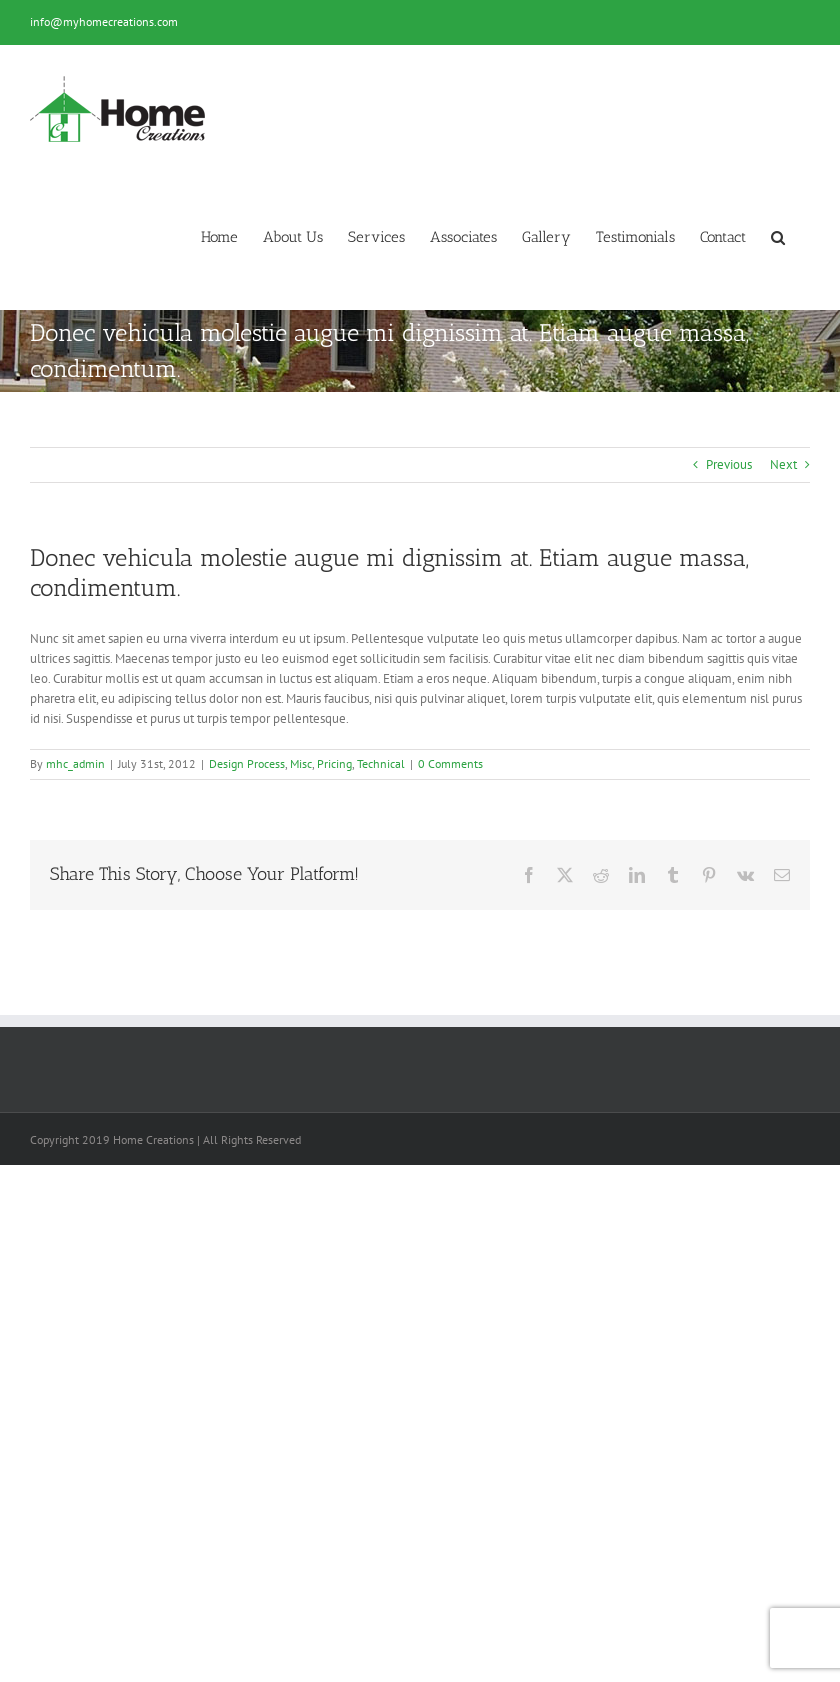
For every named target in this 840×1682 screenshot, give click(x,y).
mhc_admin (75, 763)
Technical (381, 763)
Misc (301, 763)
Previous (729, 464)
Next (783, 464)
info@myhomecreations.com (104, 21)
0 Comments (450, 763)
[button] (778, 237)
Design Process (247, 763)
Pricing (334, 763)
